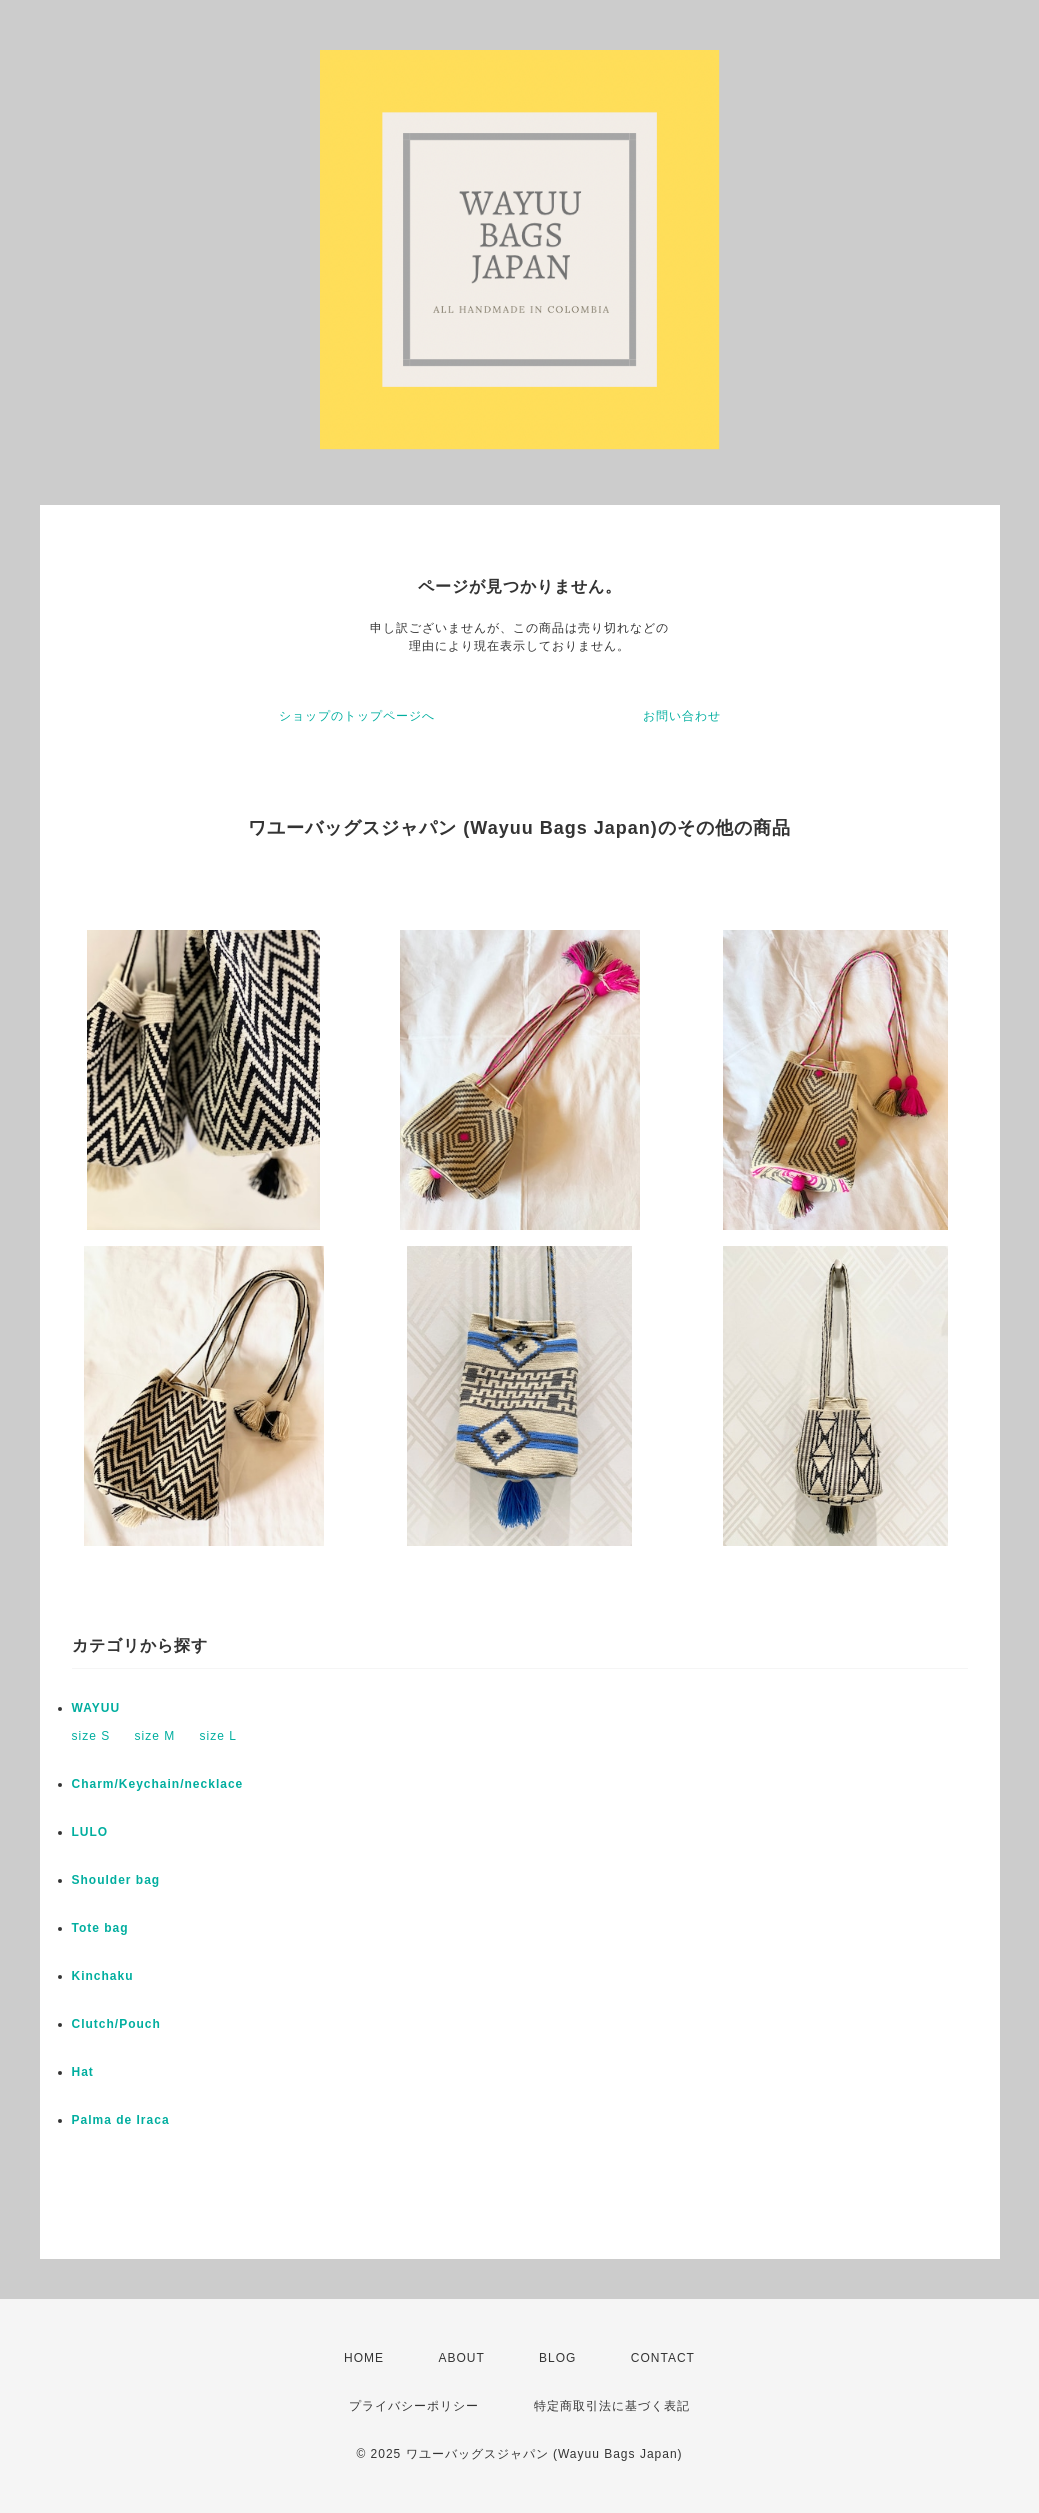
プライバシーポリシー (414, 2406)
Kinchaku (103, 1976)
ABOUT (461, 2358)
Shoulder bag (116, 1880)
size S (91, 1736)
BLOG (557, 2358)
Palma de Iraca (121, 2120)
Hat (83, 2072)
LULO (90, 1832)
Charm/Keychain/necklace (158, 1784)
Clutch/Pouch (116, 2024)
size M (155, 1736)
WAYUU (96, 1708)
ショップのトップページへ (357, 716)
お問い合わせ (682, 716)
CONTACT (663, 2358)
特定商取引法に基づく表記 (612, 2406)
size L (218, 1736)
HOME (364, 2358)
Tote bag (100, 1928)
